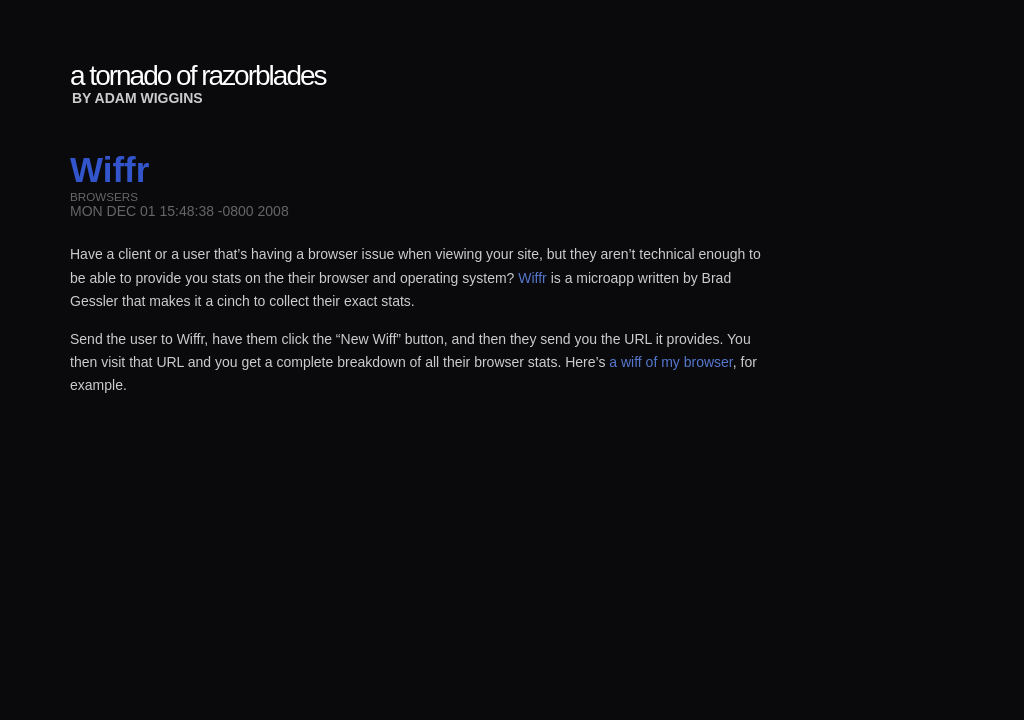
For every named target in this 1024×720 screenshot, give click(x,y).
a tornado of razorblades (198, 75)
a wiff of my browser (670, 362)
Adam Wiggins (149, 98)
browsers (104, 196)
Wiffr (532, 278)
